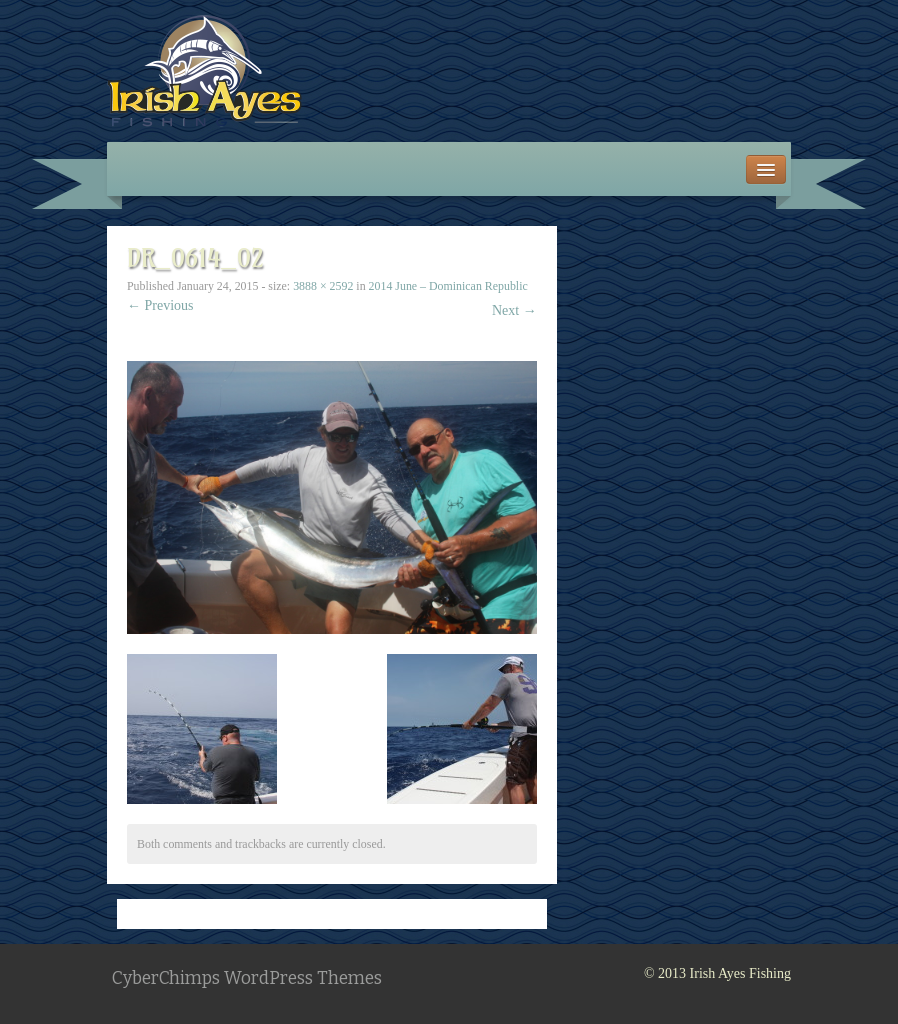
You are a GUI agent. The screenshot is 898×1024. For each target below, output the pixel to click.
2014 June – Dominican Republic (448, 286)
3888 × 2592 (323, 286)
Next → (514, 310)
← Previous (160, 305)
